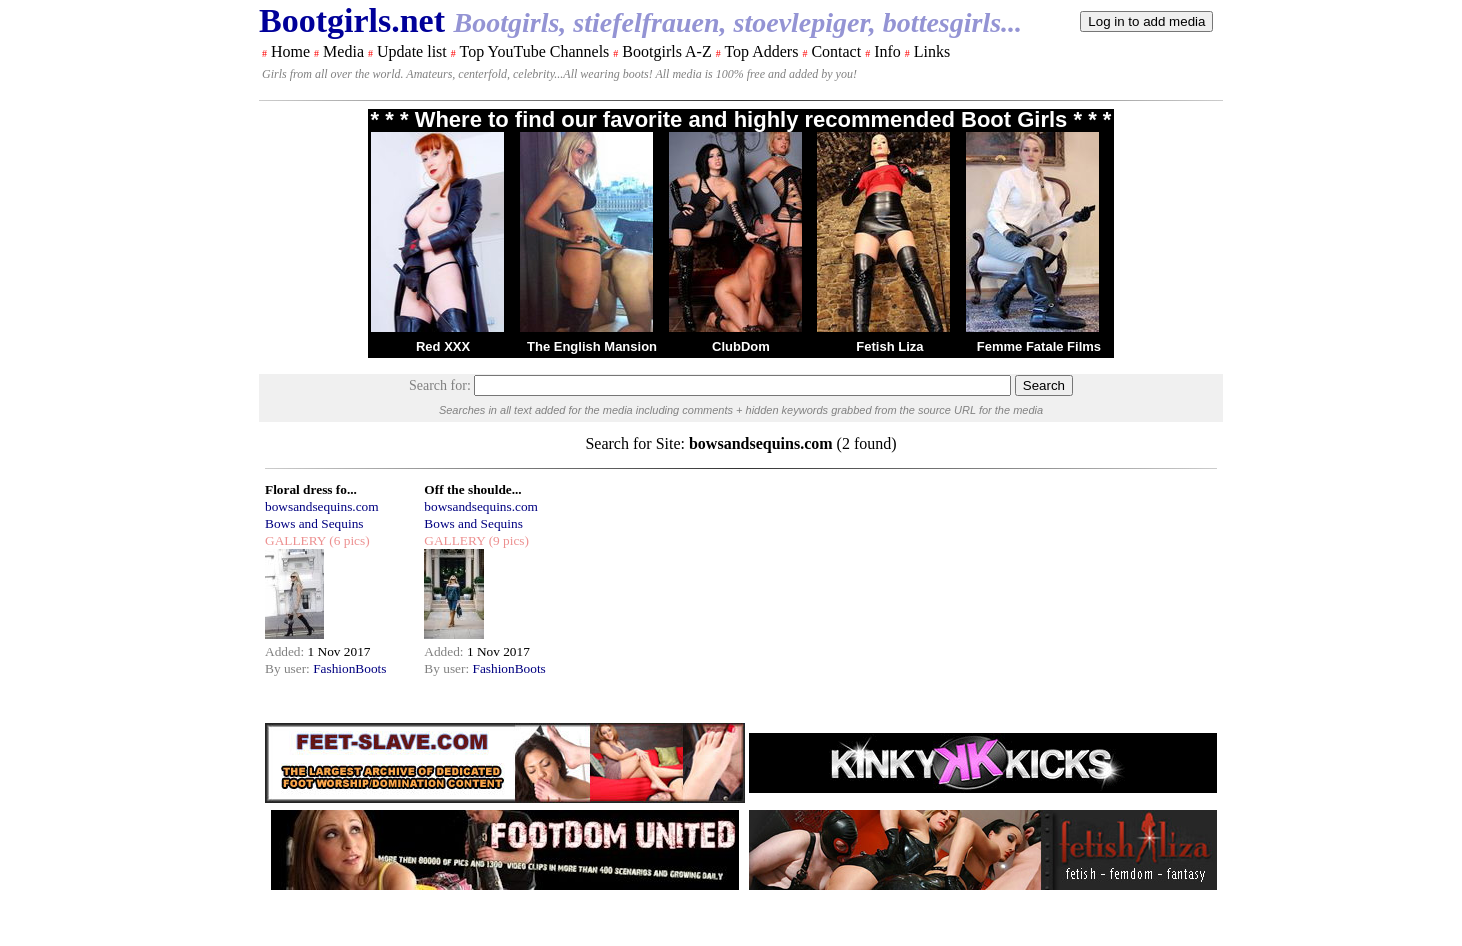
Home (290, 51)
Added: (286, 651)
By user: (289, 668)
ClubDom (741, 346)
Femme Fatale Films (1039, 346)
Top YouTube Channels (534, 51)
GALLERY (295, 540)
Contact (836, 51)
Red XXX (443, 346)
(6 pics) (348, 540)
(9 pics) (507, 540)
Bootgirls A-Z (666, 51)
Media (343, 51)
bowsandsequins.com (322, 506)
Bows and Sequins (314, 523)
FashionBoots (349, 668)
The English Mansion (592, 346)
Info (887, 51)
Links (932, 51)
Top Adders (761, 51)
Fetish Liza (889, 346)
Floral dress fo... (311, 489)
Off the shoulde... (472, 489)
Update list (412, 51)
